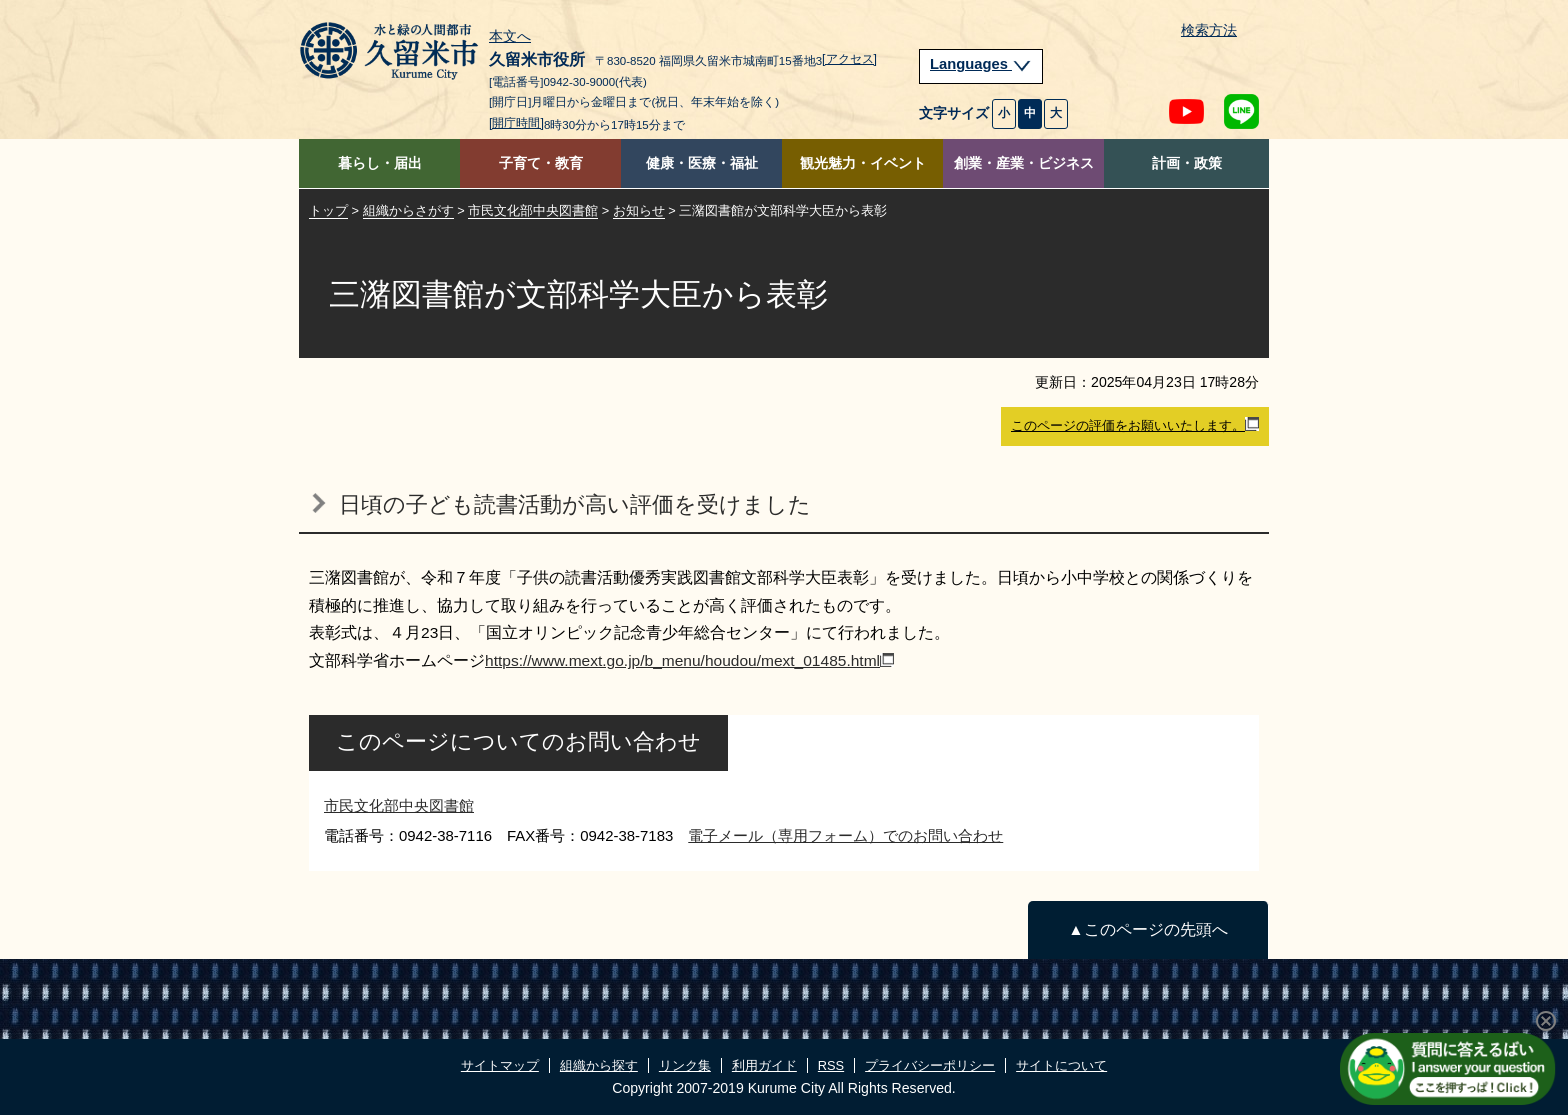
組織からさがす (408, 210)
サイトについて (1061, 1065)
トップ (328, 210)
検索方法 (1209, 30)
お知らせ (639, 210)
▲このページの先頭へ (1147, 929)
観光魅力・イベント (863, 163)
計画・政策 (1187, 163)
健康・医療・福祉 (702, 163)
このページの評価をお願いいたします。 (1135, 425)
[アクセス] (849, 59)
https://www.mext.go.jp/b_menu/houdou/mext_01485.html (689, 660)
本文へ (510, 37)
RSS (831, 1065)
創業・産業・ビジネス (1024, 163)
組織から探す (599, 1065)
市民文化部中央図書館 (533, 210)
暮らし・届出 (380, 163)
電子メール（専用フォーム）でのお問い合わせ (845, 835)
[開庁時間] (516, 123)
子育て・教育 (541, 163)
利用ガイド (764, 1065)
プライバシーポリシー (930, 1065)
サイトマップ (500, 1065)
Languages (981, 64)
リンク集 (685, 1065)
